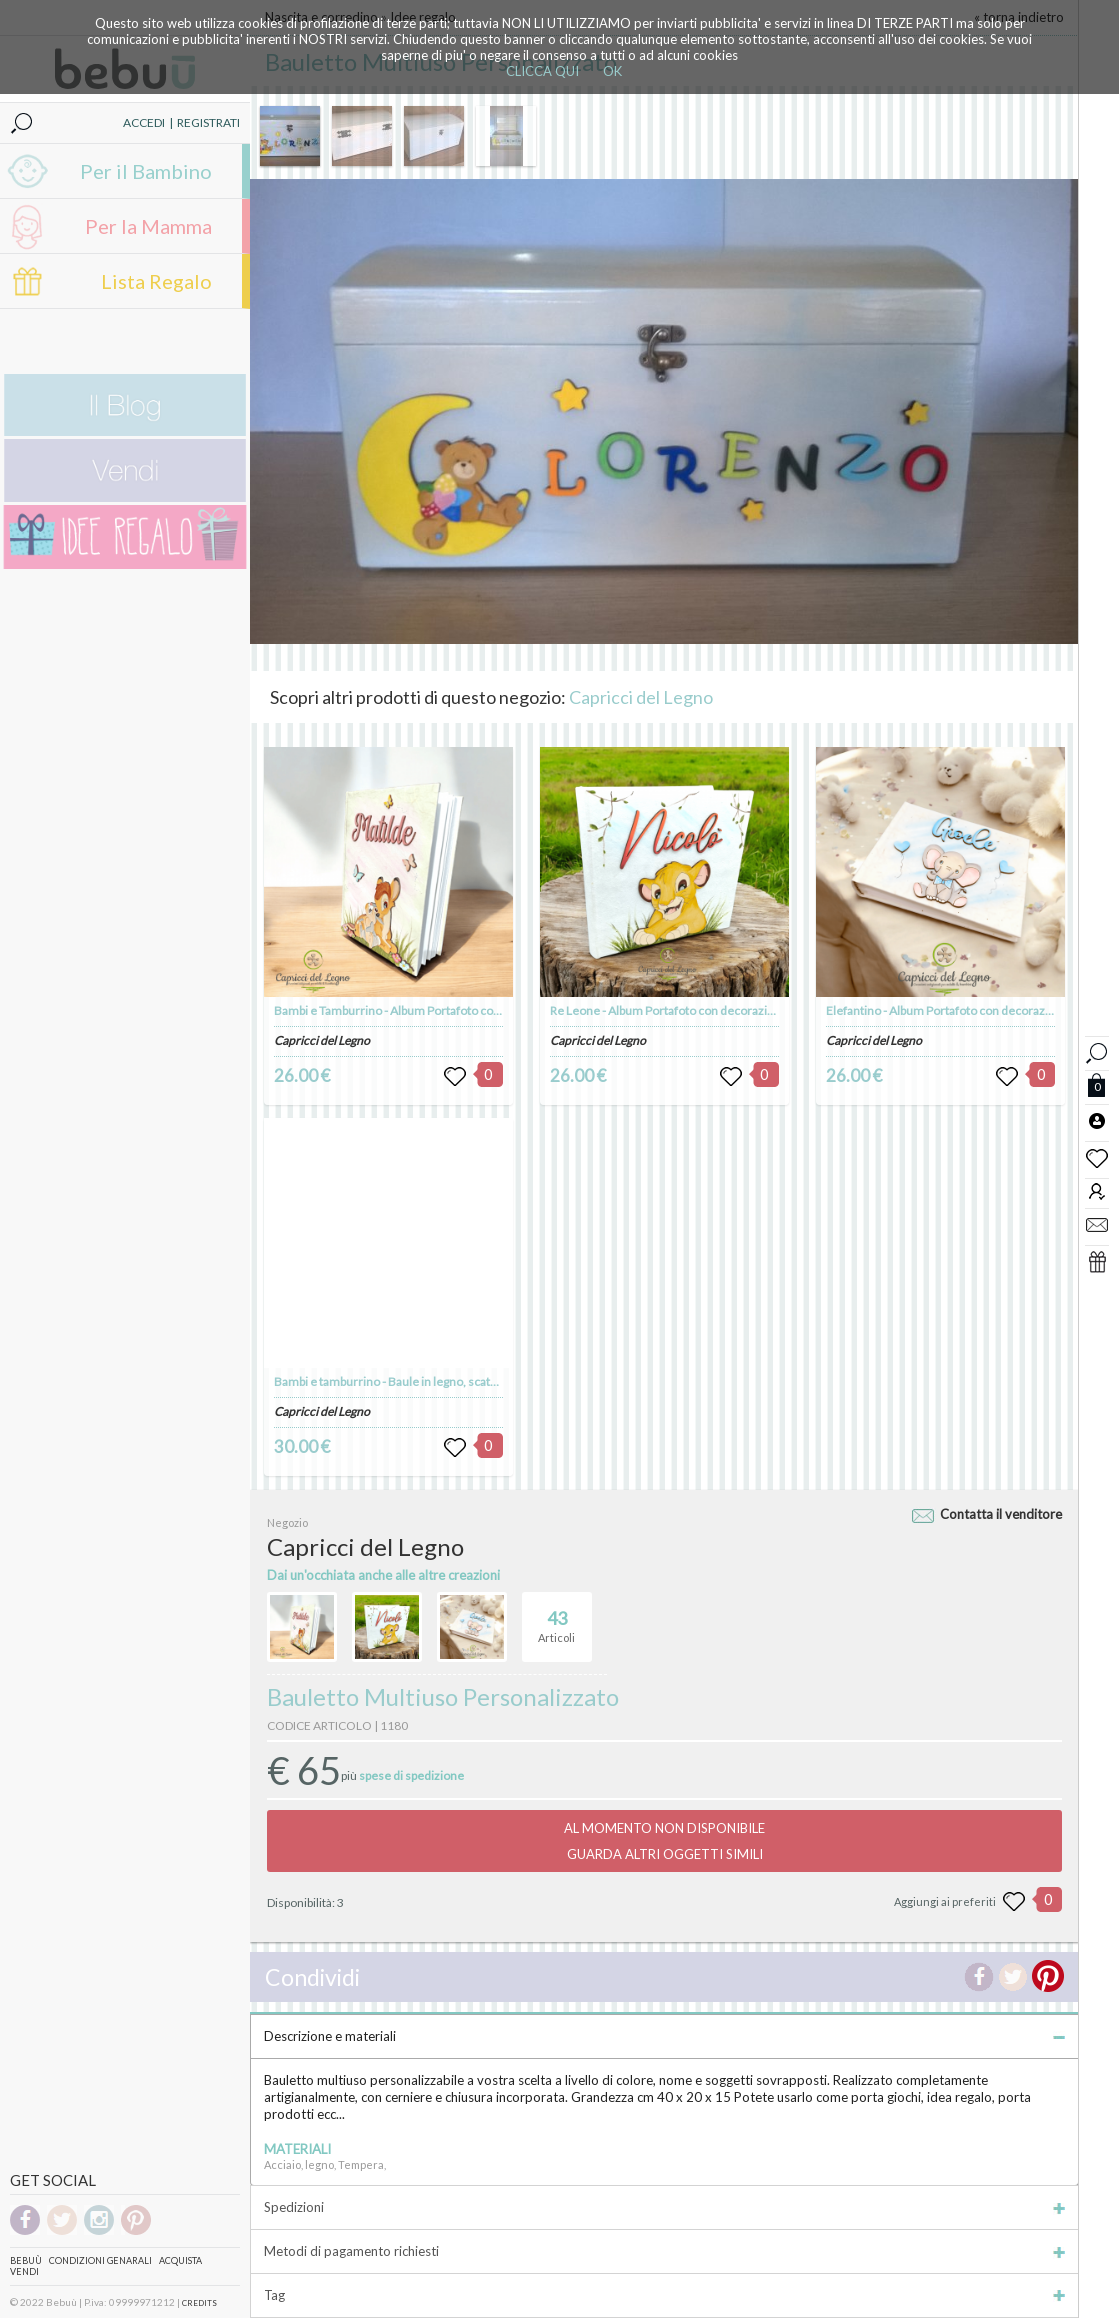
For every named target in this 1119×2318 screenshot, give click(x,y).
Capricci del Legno (641, 697)
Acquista (180, 2260)
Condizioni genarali (100, 2260)
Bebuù (26, 2260)
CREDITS (199, 2303)
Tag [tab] (664, 2295)
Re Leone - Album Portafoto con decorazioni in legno (689, 1010)
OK (612, 71)
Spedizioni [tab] (664, 2207)
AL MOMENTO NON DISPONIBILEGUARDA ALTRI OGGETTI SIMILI (664, 1841)
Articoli (556, 1618)
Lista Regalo (156, 281)
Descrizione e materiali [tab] (664, 2036)
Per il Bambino (146, 171)
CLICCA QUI (542, 71)
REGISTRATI (208, 122)
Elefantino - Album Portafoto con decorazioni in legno (967, 1010)
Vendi (24, 2271)
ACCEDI (144, 122)
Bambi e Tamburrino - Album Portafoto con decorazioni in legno (442, 1010)
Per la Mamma (148, 226)
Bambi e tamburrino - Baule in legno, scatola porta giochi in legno (444, 1381)
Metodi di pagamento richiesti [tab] (664, 2251)
